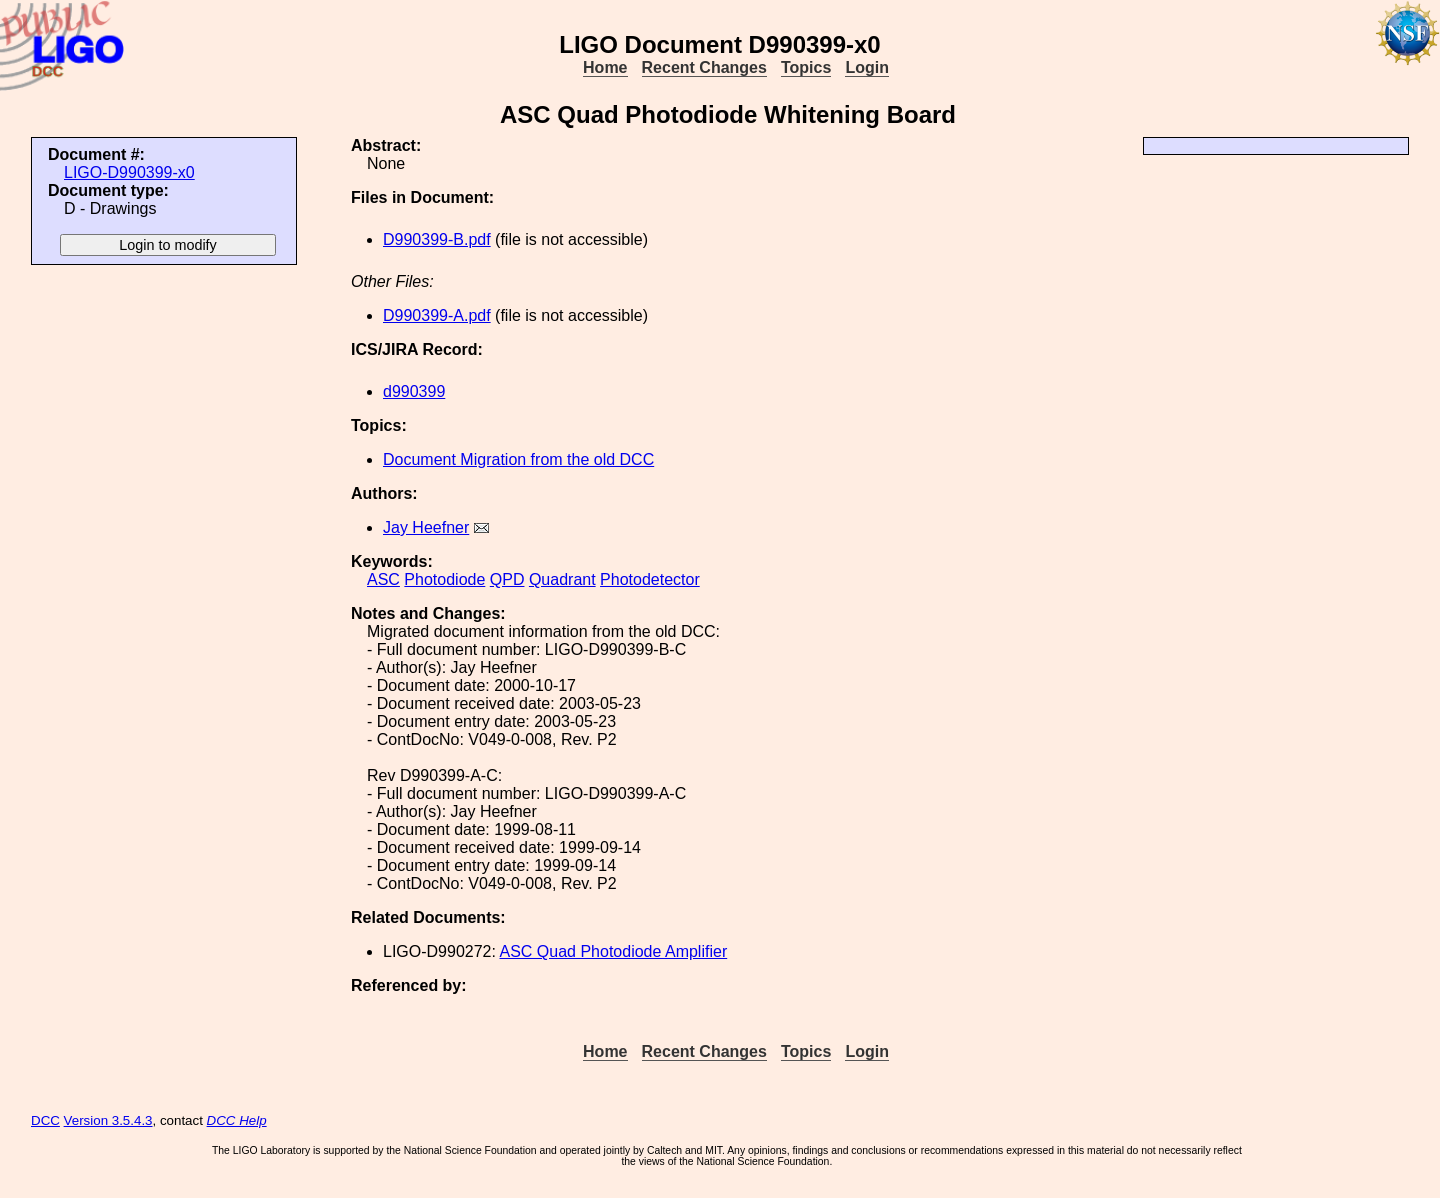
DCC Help (237, 1120)
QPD (507, 579)
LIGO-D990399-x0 (129, 172)
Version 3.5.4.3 (108, 1120)
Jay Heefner (426, 527)
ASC (383, 579)
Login (867, 67)
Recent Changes (704, 67)
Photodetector (650, 579)
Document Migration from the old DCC (518, 459)
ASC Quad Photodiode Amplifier (614, 951)
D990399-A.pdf (437, 315)
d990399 (414, 391)
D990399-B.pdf (437, 239)
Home (605, 67)
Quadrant (562, 579)
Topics (806, 67)
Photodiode (444, 579)
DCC (45, 1120)
